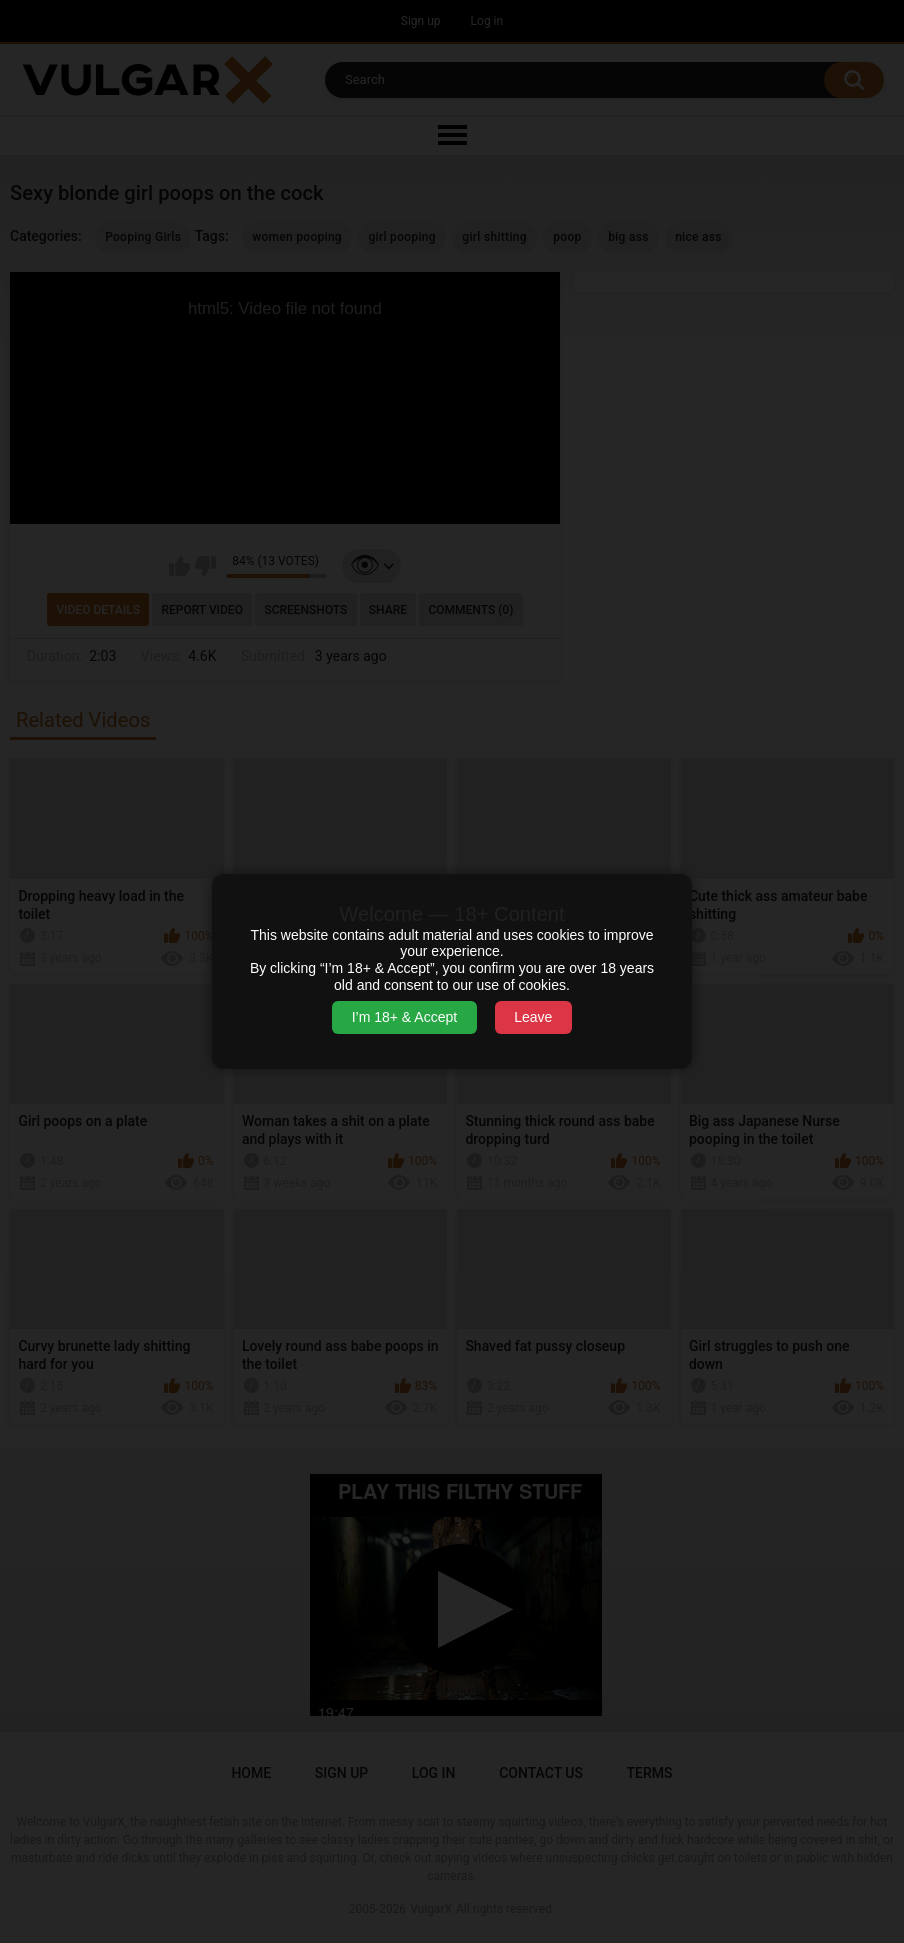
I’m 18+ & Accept (404, 1017)
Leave (533, 1017)
